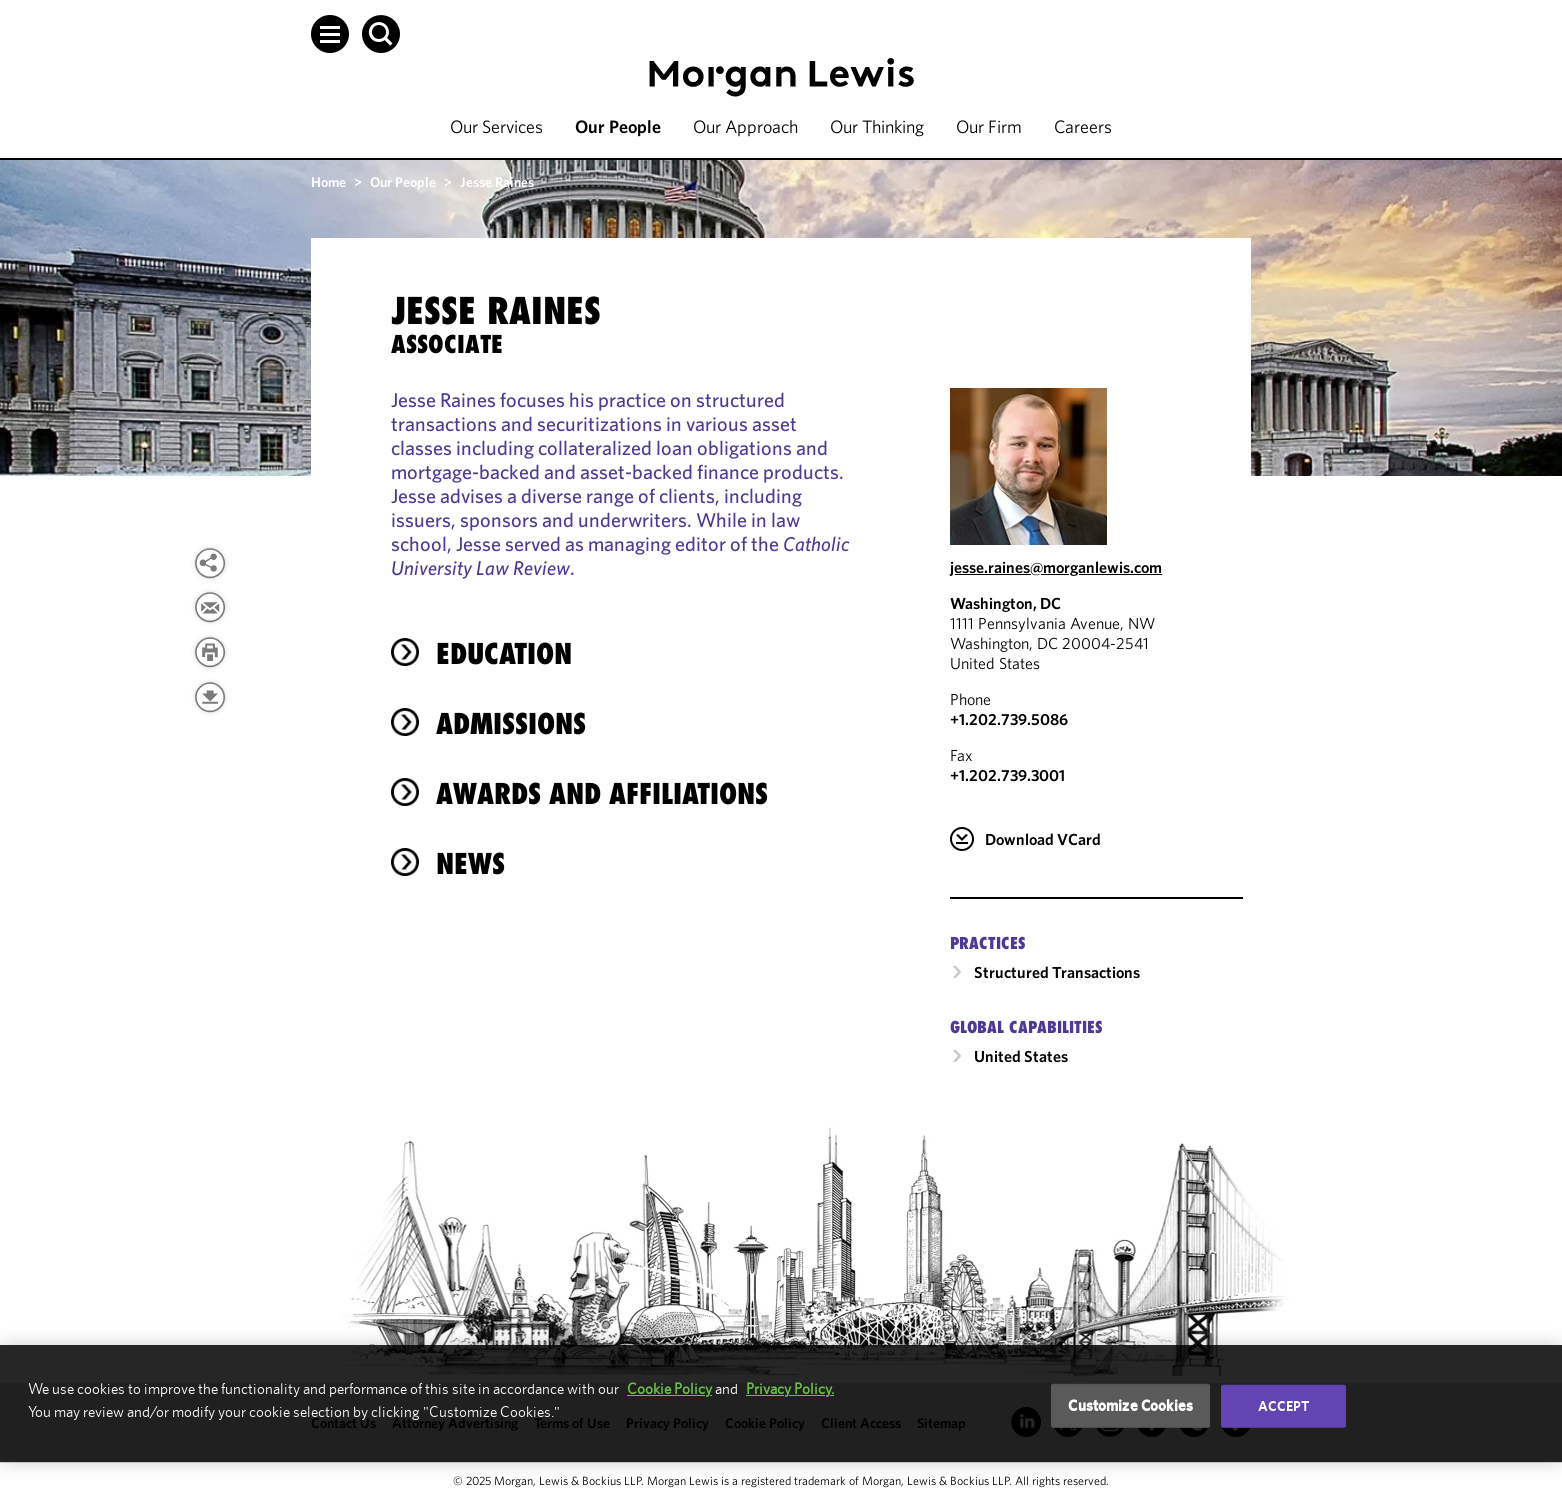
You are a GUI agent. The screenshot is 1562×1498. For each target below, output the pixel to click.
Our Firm (989, 126)
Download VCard (1043, 839)
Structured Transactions (1057, 972)
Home (328, 182)
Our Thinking (877, 126)
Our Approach (745, 126)
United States (1021, 1056)
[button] (330, 34)
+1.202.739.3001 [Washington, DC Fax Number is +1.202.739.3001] (1007, 775)
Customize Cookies (1130, 1405)
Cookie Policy (669, 1388)
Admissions (511, 723)
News (470, 863)
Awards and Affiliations (602, 793)
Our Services (496, 126)
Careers (1083, 126)
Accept (1284, 1406)
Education (504, 653)
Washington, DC (1005, 603)
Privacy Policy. (790, 1388)
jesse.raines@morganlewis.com (1056, 567)
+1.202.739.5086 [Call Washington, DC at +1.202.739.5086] (1009, 719)
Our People (618, 126)
